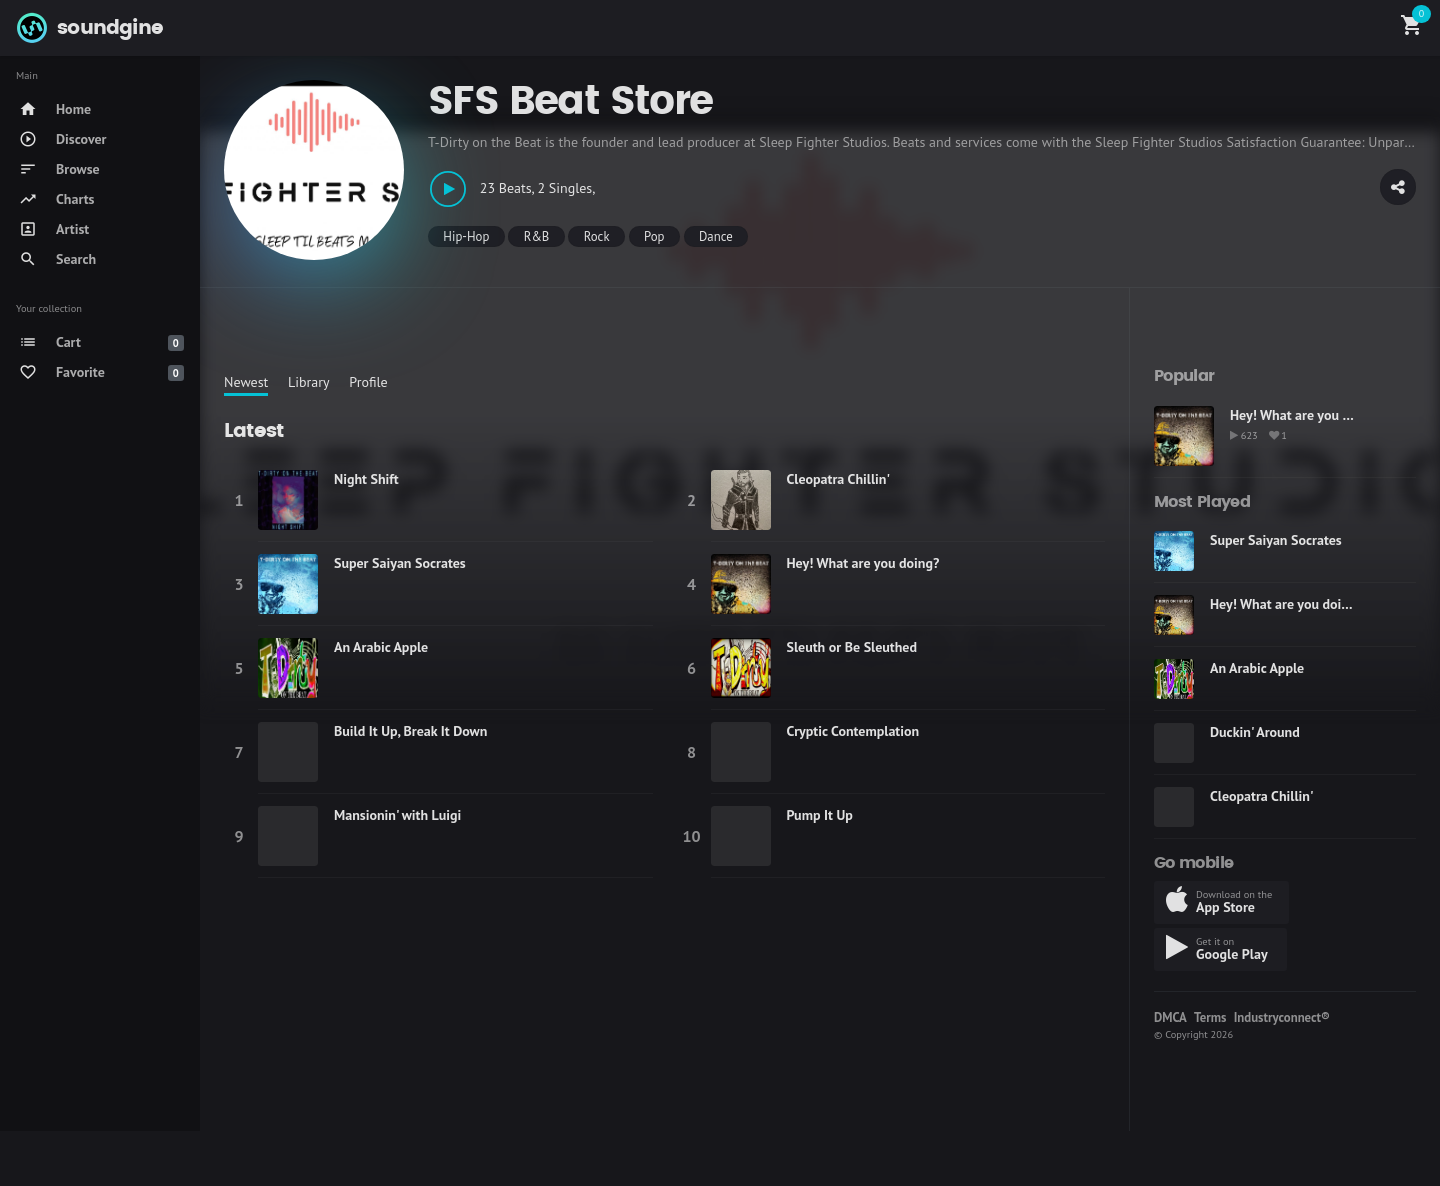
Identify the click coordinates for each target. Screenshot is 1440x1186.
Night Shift (366, 479)
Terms (1210, 1017)
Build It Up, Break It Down (410, 731)
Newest (246, 382)
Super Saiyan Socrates (400, 563)
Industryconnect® (1282, 1017)
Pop (654, 236)
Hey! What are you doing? (863, 563)
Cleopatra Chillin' (839, 479)
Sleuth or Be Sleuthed (852, 647)
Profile (368, 382)
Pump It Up (820, 815)
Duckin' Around (1255, 732)
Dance (716, 236)
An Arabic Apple (381, 647)
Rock (597, 236)
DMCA (1170, 1017)
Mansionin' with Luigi (397, 815)
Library (309, 382)
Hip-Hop (466, 236)
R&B (537, 236)
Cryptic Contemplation (853, 731)
